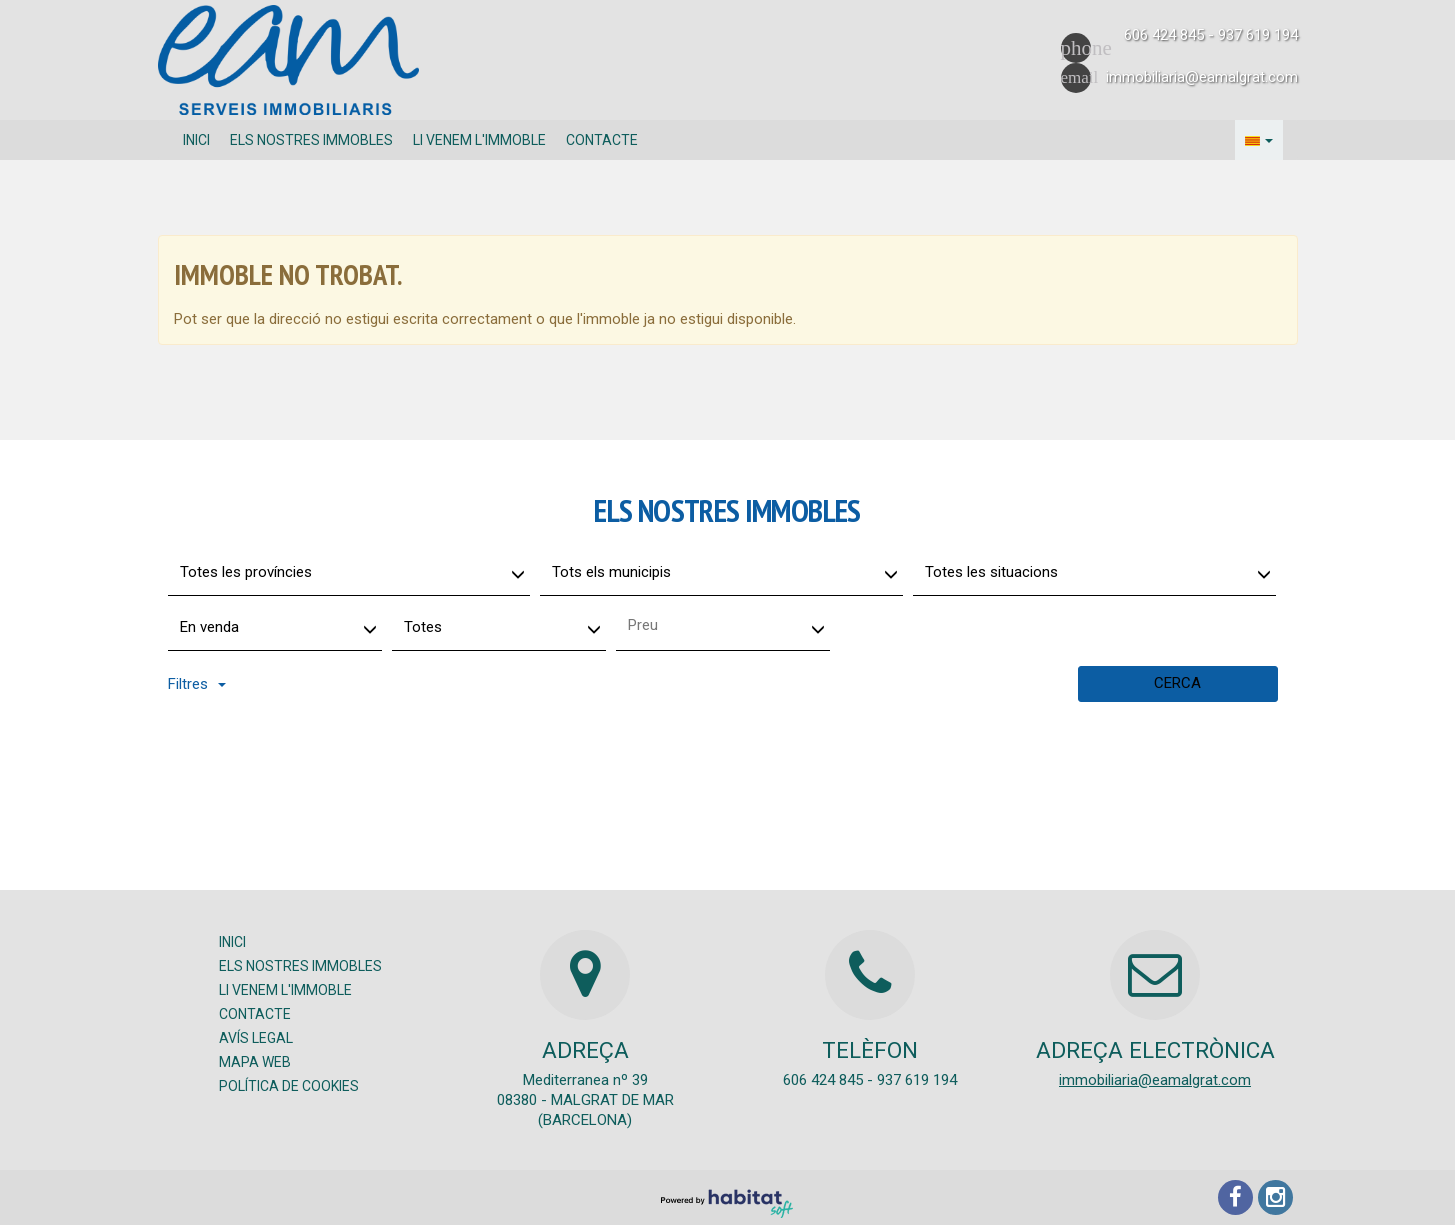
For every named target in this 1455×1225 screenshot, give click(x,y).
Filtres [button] (197, 684)
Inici (196, 140)
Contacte (602, 140)
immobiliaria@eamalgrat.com (1155, 1080)
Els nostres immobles (311, 140)
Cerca (1177, 683)
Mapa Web (255, 1062)
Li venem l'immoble (479, 140)
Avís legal (256, 1038)
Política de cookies (289, 1086)
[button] (1259, 140)
